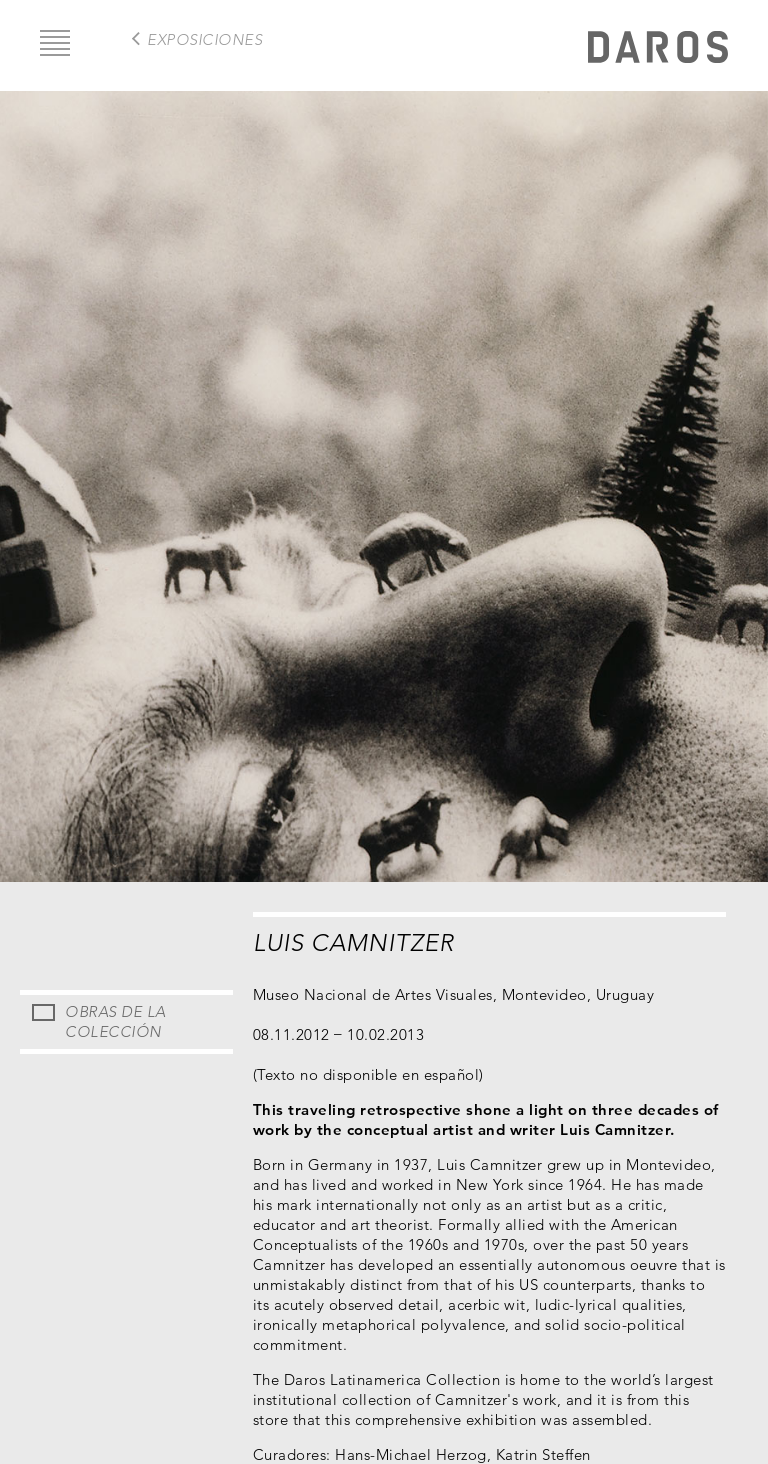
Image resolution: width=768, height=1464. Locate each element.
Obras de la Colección (115, 1021)
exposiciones (204, 39)
